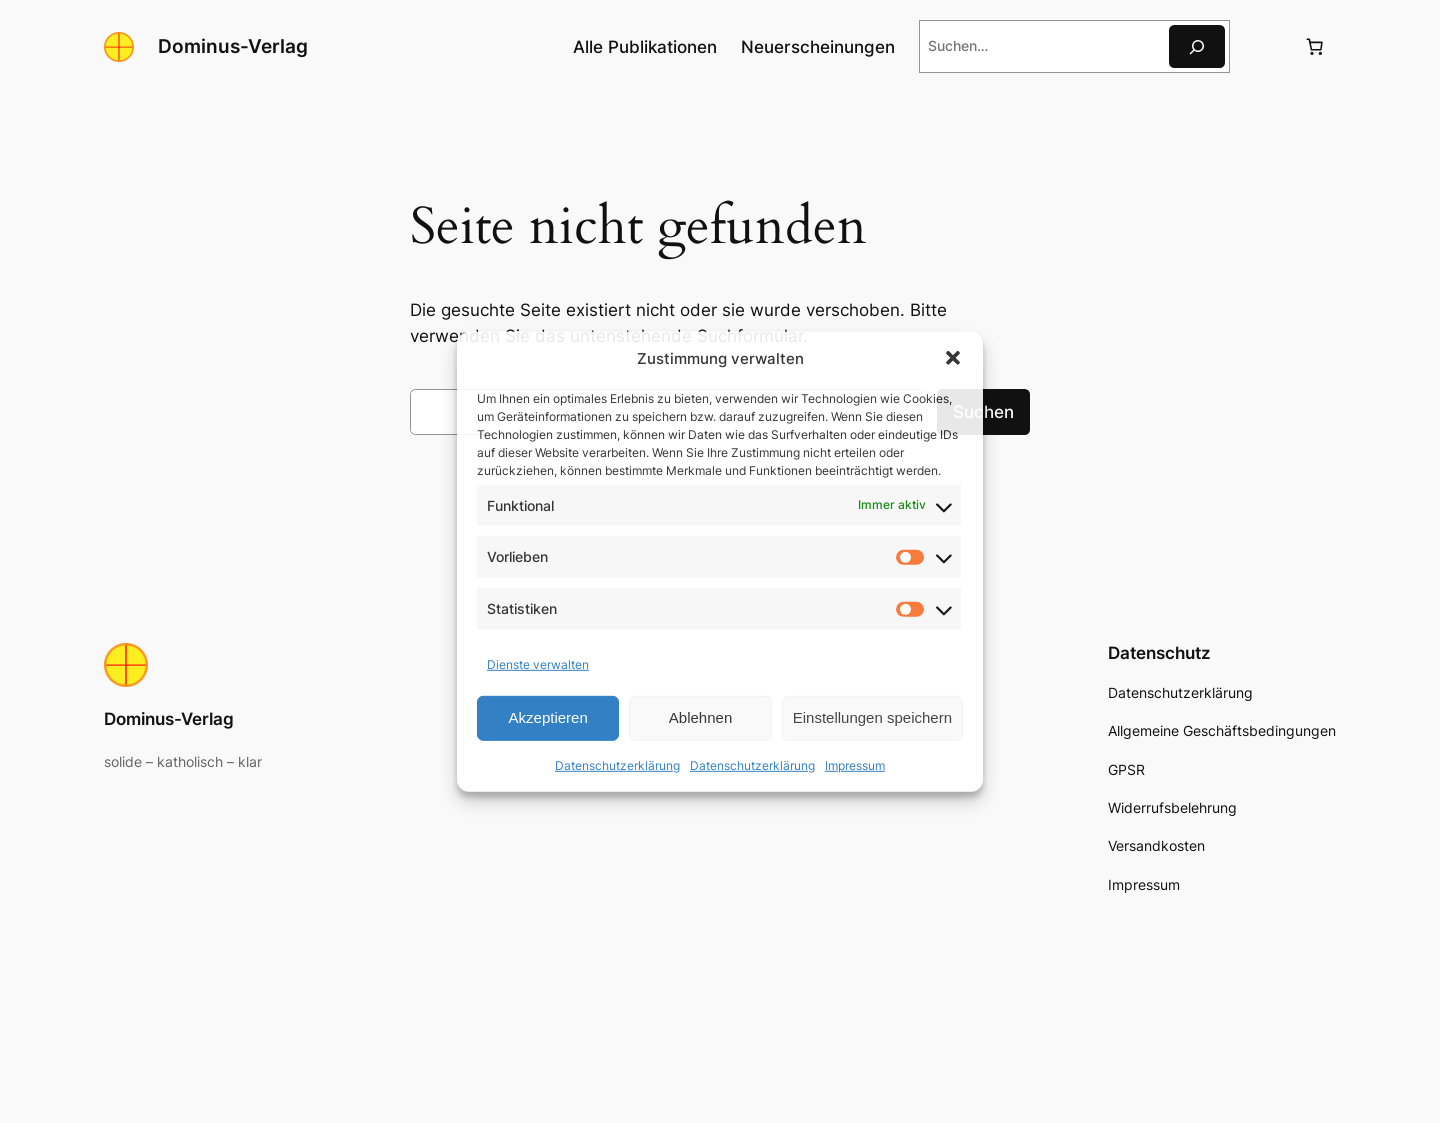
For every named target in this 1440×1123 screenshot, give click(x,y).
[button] (953, 358)
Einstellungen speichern (872, 717)
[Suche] (1197, 46)
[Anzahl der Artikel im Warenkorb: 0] (1315, 47)
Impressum (855, 765)
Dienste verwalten (538, 664)
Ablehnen (700, 717)
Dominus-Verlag (233, 46)
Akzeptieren (548, 717)
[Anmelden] (1266, 46)
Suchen (983, 412)
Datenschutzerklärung (617, 765)
